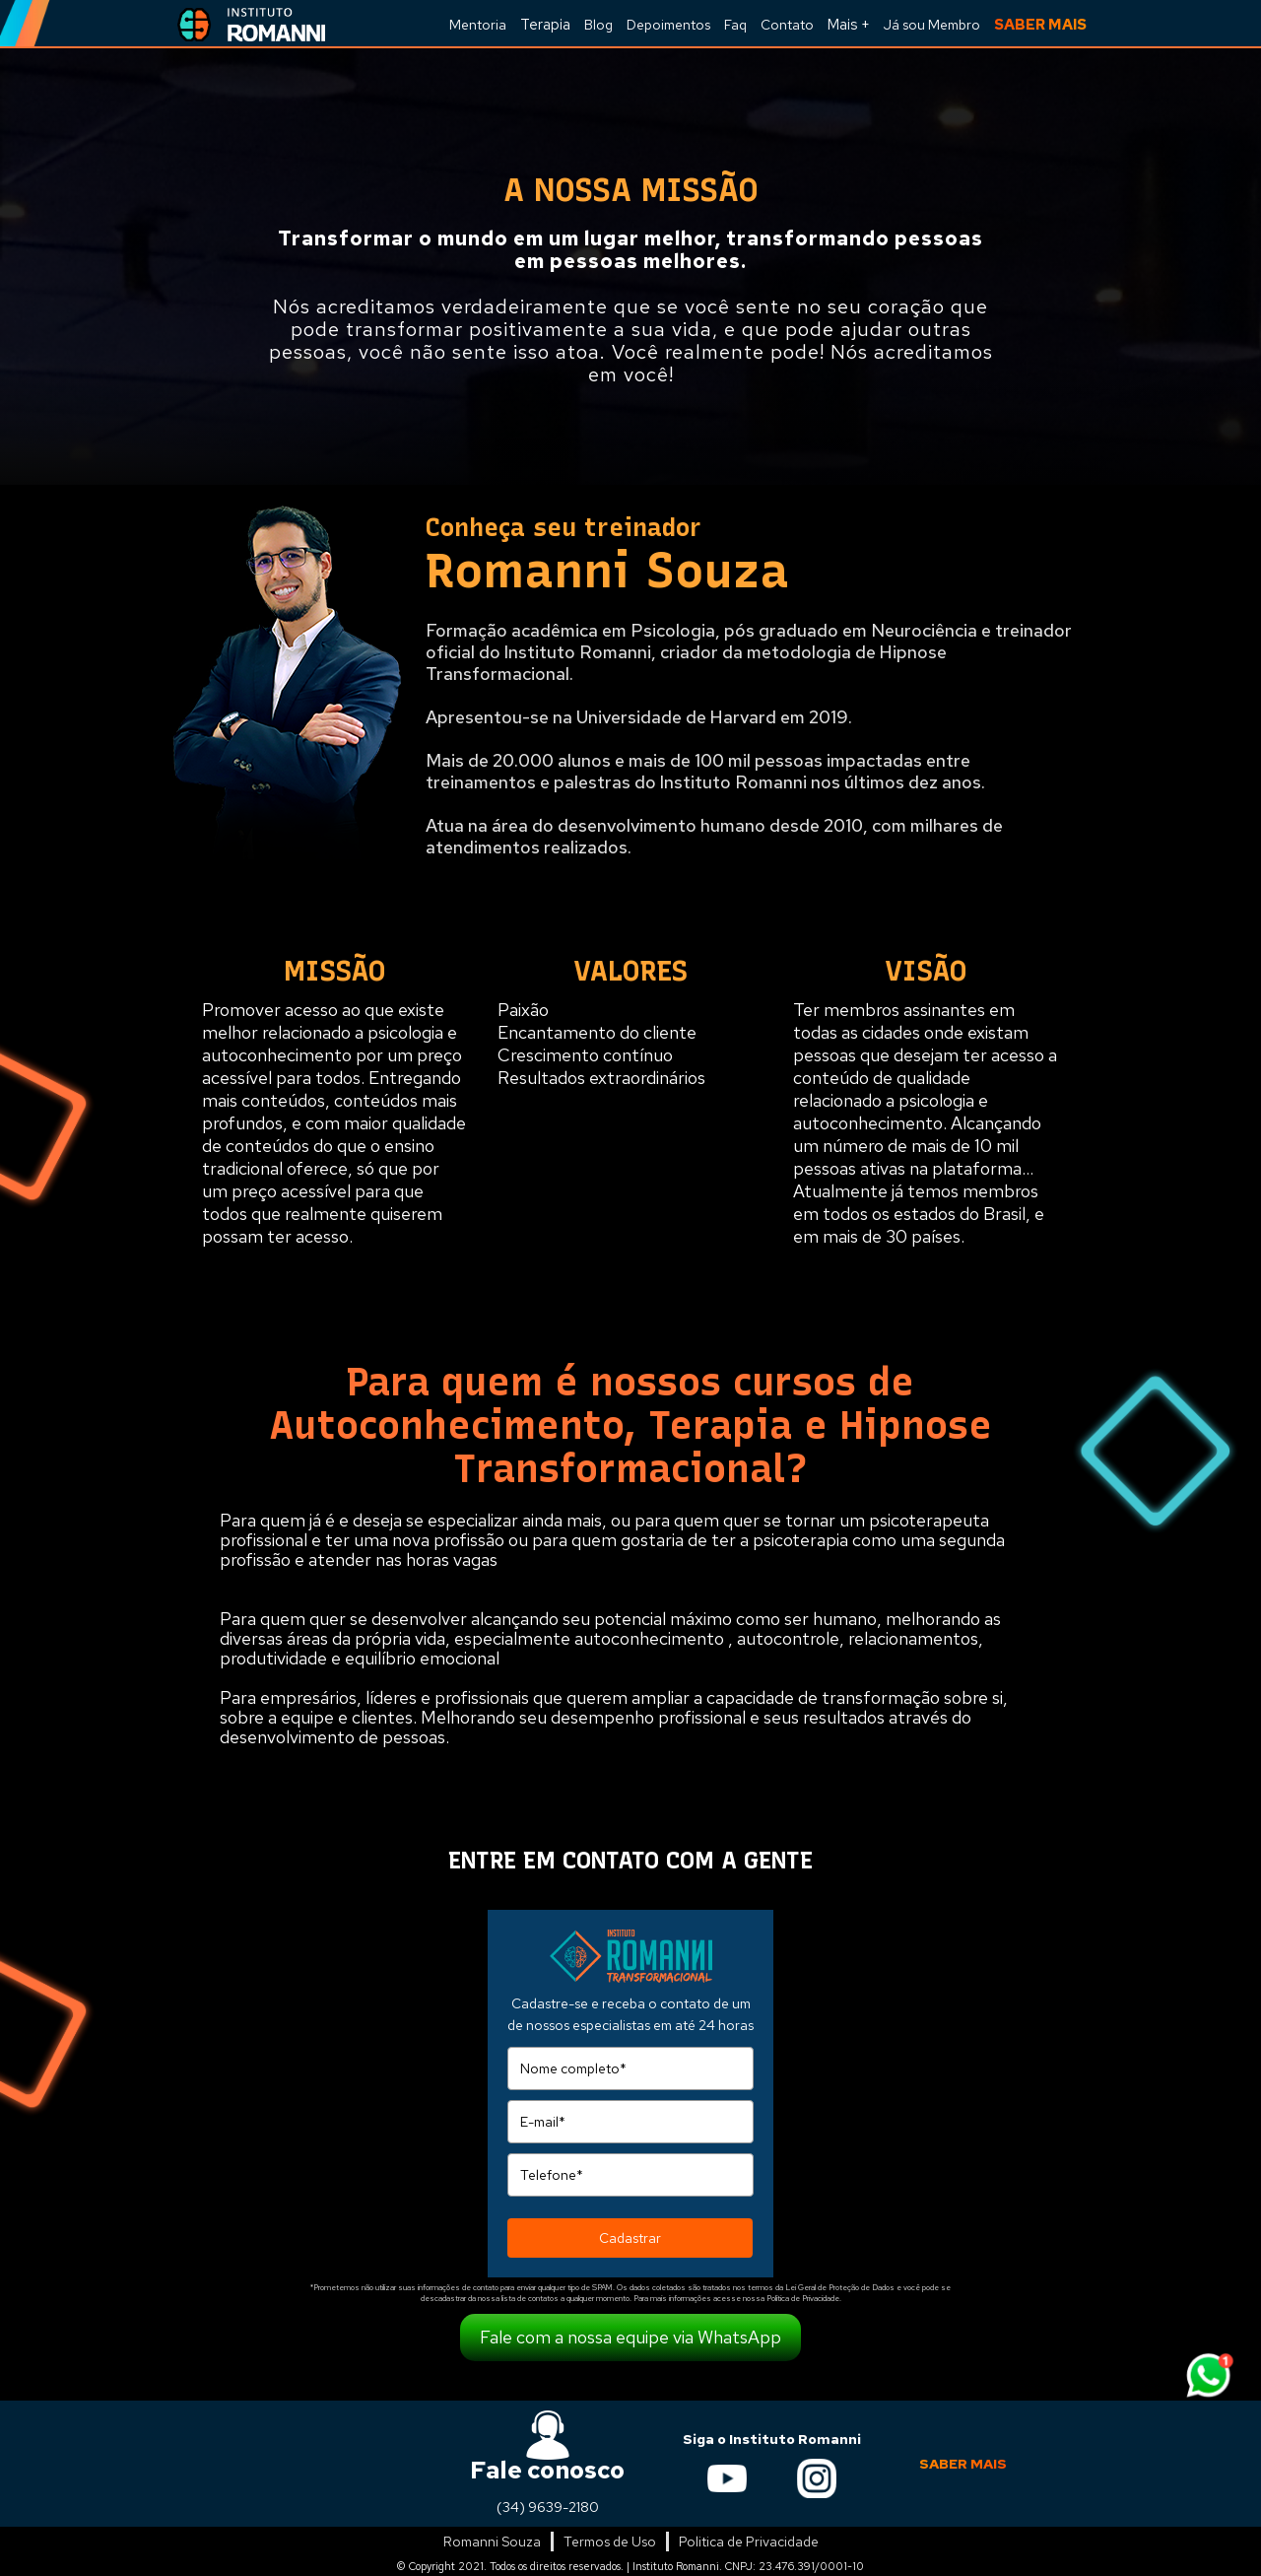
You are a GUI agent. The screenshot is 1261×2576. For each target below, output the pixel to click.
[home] (246, 23)
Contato (787, 25)
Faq (735, 25)
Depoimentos (668, 25)
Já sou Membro (932, 25)
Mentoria (477, 25)
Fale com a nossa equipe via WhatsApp (630, 2337)
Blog (598, 25)
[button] (849, 23)
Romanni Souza (492, 2541)
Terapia (545, 24)
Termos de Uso (610, 2541)
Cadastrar (630, 2238)
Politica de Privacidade (749, 2541)
